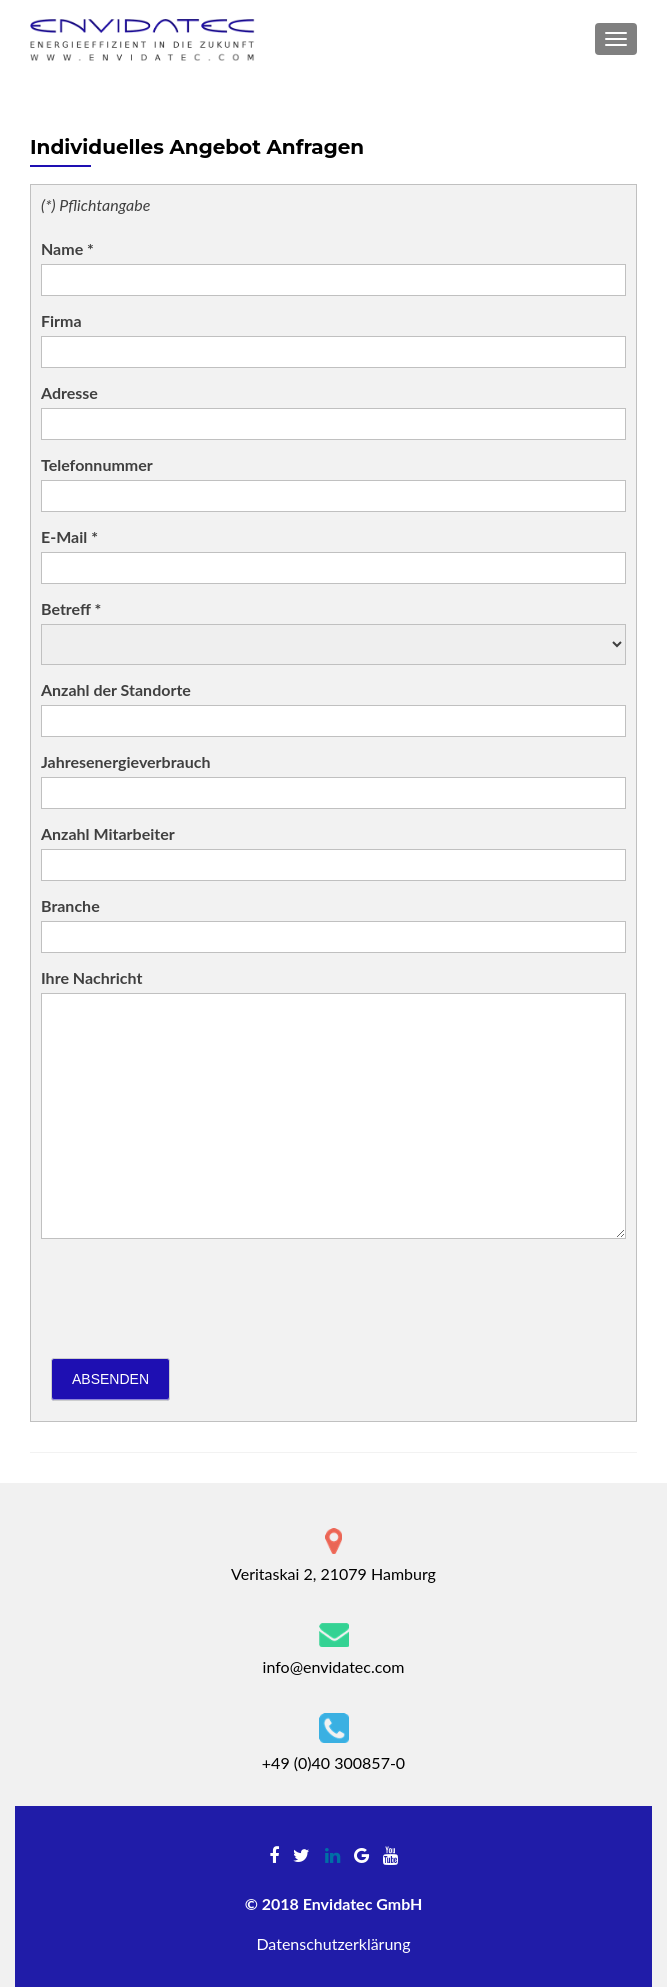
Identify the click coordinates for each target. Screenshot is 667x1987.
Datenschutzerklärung (333, 1943)
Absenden (110, 1379)
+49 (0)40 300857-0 (333, 1762)
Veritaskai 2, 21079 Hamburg (333, 1573)
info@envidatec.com (334, 1666)
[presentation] (193, 1293)
